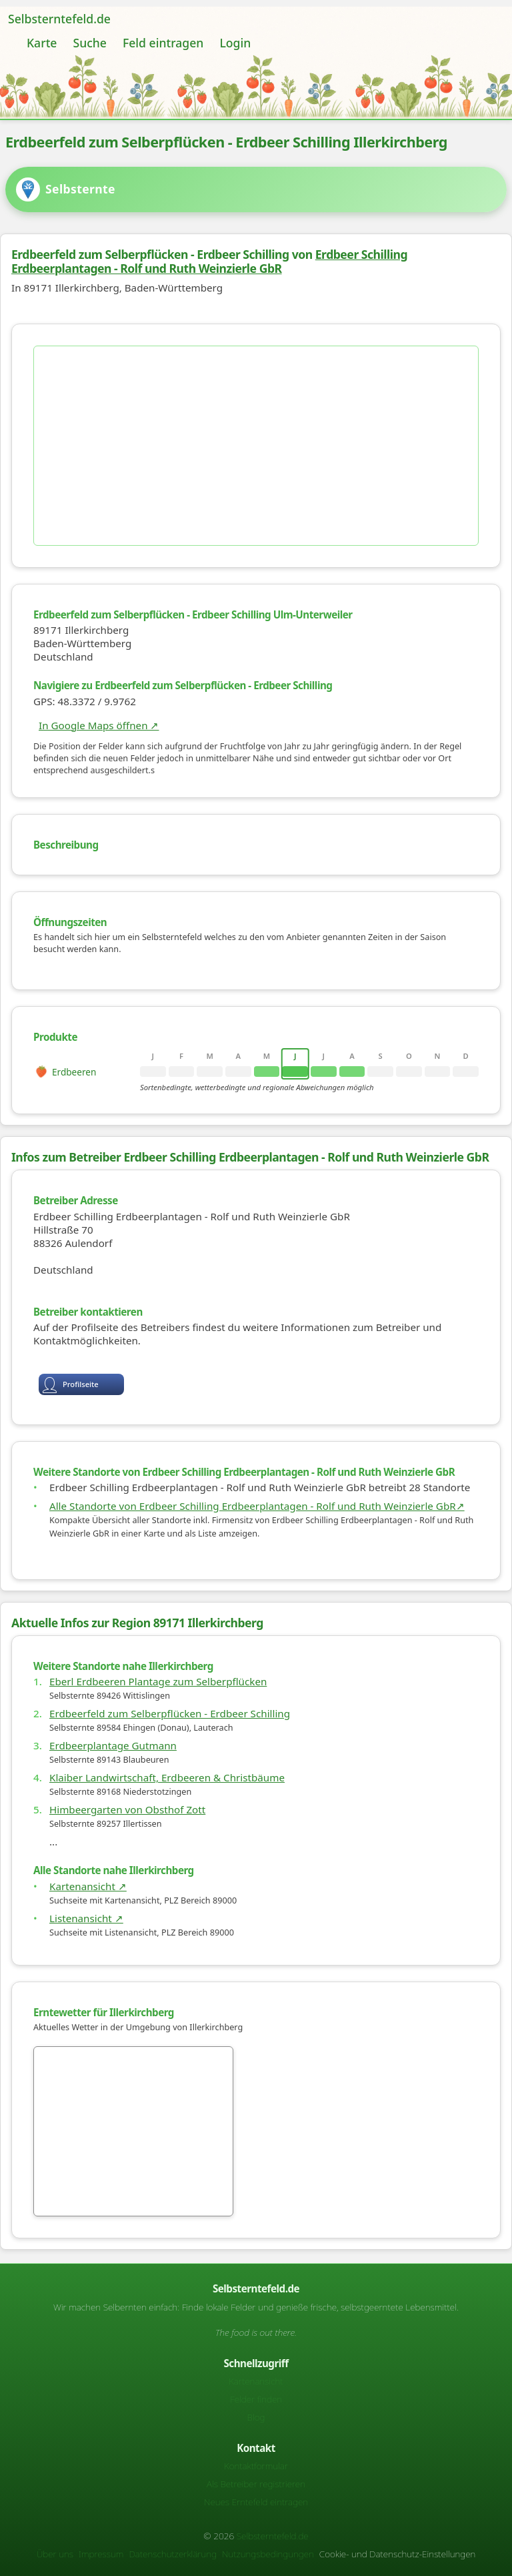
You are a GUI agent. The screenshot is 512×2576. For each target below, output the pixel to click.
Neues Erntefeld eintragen (256, 2501)
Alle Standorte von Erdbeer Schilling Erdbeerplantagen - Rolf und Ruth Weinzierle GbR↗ (257, 1506)
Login (235, 43)
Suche (89, 43)
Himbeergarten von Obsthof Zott (127, 1809)
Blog (256, 2417)
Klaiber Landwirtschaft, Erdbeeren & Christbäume (167, 1777)
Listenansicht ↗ (86, 1918)
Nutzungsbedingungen (268, 2553)
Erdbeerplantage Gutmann (113, 1745)
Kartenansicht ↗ (88, 1886)
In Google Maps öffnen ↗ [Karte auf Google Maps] (99, 725)
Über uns (55, 2553)
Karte (42, 43)
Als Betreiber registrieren (256, 2483)
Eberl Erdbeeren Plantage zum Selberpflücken (158, 1681)
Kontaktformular (256, 2465)
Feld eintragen (163, 43)
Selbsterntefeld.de (59, 19)
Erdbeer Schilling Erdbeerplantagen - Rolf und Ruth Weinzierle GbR (209, 261)
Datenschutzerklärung (173, 2553)
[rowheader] (84, 1071)
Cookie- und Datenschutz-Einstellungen (397, 2553)
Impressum (101, 2553)
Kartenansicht (256, 2381)
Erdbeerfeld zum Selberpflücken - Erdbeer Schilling (169, 1713)
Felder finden (256, 2399)
